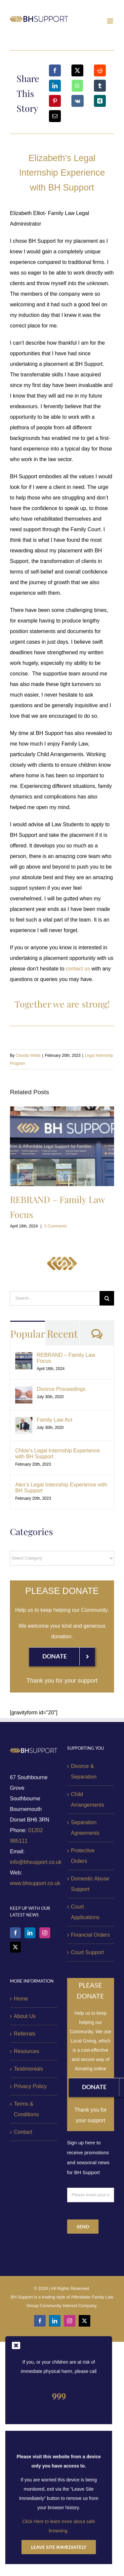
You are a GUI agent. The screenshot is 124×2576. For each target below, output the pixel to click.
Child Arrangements (87, 1799)
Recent (62, 1333)
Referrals (24, 2034)
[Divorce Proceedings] (23, 1391)
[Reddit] (99, 70)
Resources (26, 2051)
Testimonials (28, 2069)
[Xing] (99, 100)
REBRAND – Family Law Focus (66, 1358)
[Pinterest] (54, 100)
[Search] (107, 1298)
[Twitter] (15, 1947)
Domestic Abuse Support (90, 1884)
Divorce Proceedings (61, 1389)
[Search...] (55, 1298)
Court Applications (85, 1912)
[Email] (54, 116)
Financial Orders (90, 1935)
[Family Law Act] (23, 1422)
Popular (27, 1333)
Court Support (87, 1952)
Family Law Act (54, 1420)
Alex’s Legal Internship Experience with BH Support (61, 1487)
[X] (77, 70)
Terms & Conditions (26, 2109)
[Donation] (62, 1656)
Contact (23, 2132)
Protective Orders (83, 1856)
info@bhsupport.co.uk (36, 1862)
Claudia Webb (28, 1055)
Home (21, 1998)
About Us (25, 2016)
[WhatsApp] (77, 85)
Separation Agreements (85, 1828)
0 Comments (55, 1226)
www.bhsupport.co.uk (35, 1883)
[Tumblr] (99, 85)
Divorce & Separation (84, 1771)
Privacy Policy (30, 2086)
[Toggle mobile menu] (110, 21)
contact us (78, 968)
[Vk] (77, 100)
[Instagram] (44, 1932)
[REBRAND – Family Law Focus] (23, 1357)
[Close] (16, 2345)
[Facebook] (54, 70)
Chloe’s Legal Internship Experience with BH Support (57, 1453)
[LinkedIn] (54, 85)
